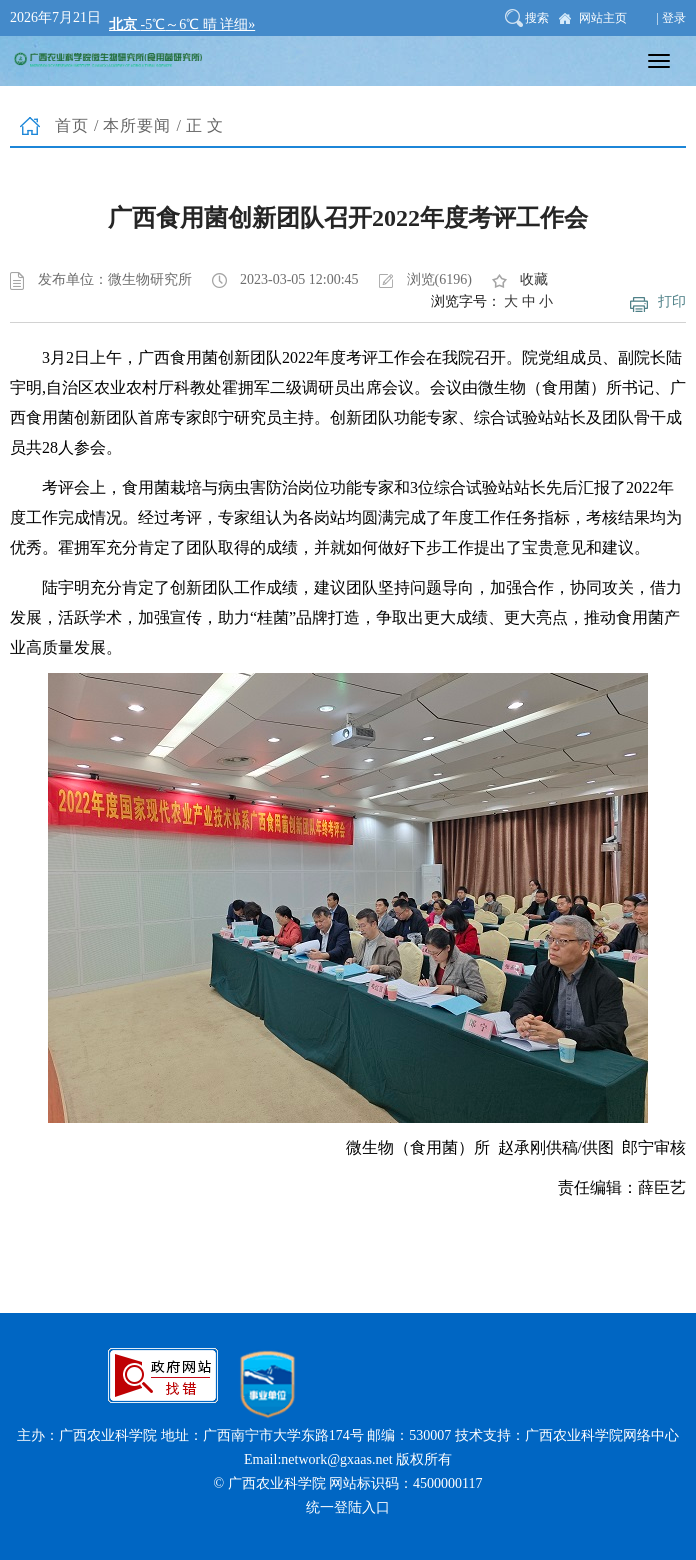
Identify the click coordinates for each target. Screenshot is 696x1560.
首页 (72, 125)
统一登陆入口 (348, 1507)
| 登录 (671, 18)
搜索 (537, 18)
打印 (672, 301)
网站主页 (603, 18)
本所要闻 (137, 125)
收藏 (534, 279)
